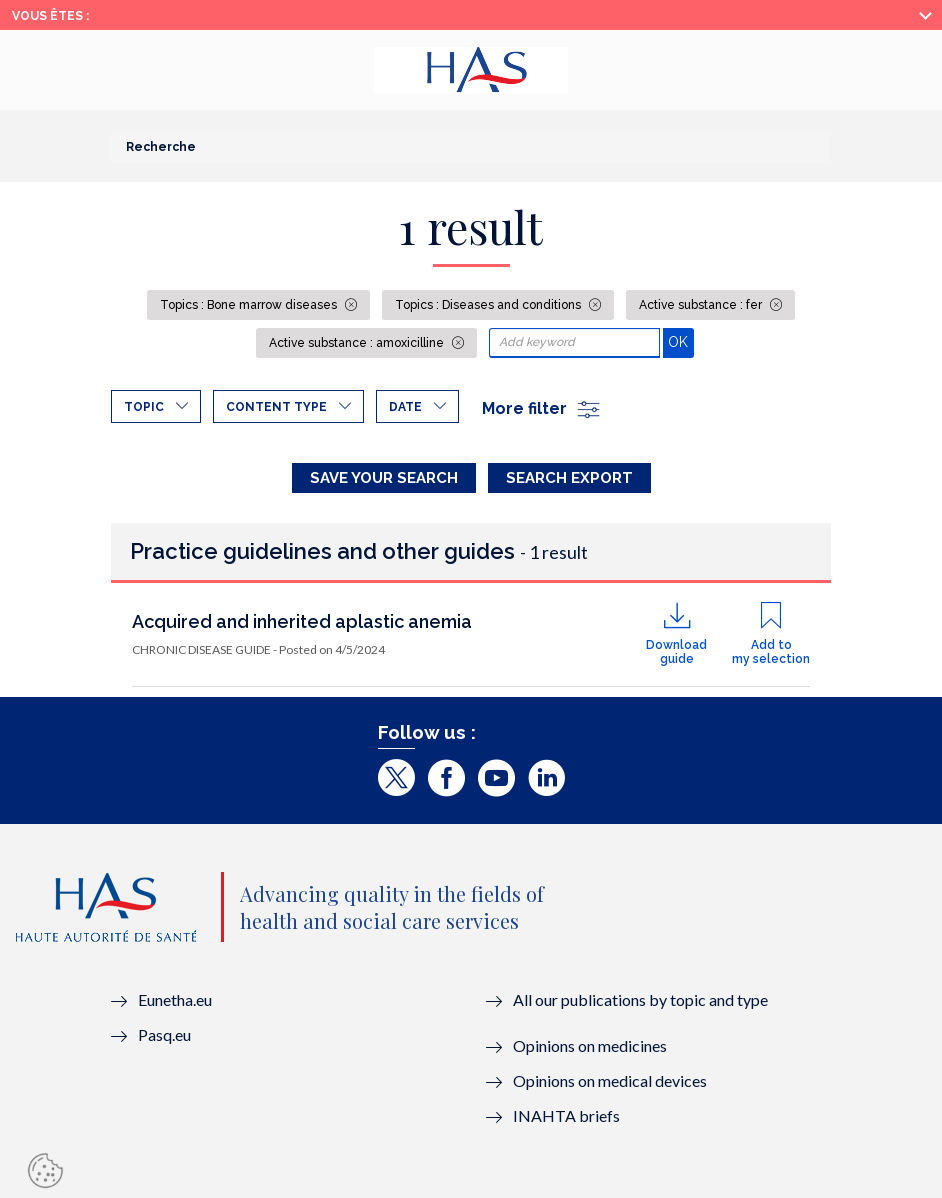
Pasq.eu (164, 1034)
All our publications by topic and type (640, 999)
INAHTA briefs (566, 1115)
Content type (276, 407)
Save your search (384, 478)
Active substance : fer (702, 305)
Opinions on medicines (590, 1045)
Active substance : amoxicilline (358, 343)
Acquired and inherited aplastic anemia (302, 621)
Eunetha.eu (175, 999)
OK (680, 341)
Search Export (569, 478)
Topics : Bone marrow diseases (250, 305)
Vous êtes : (50, 16)
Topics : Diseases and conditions (489, 305)
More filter (542, 408)
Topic (144, 407)
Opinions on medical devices (610, 1080)
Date (405, 407)
